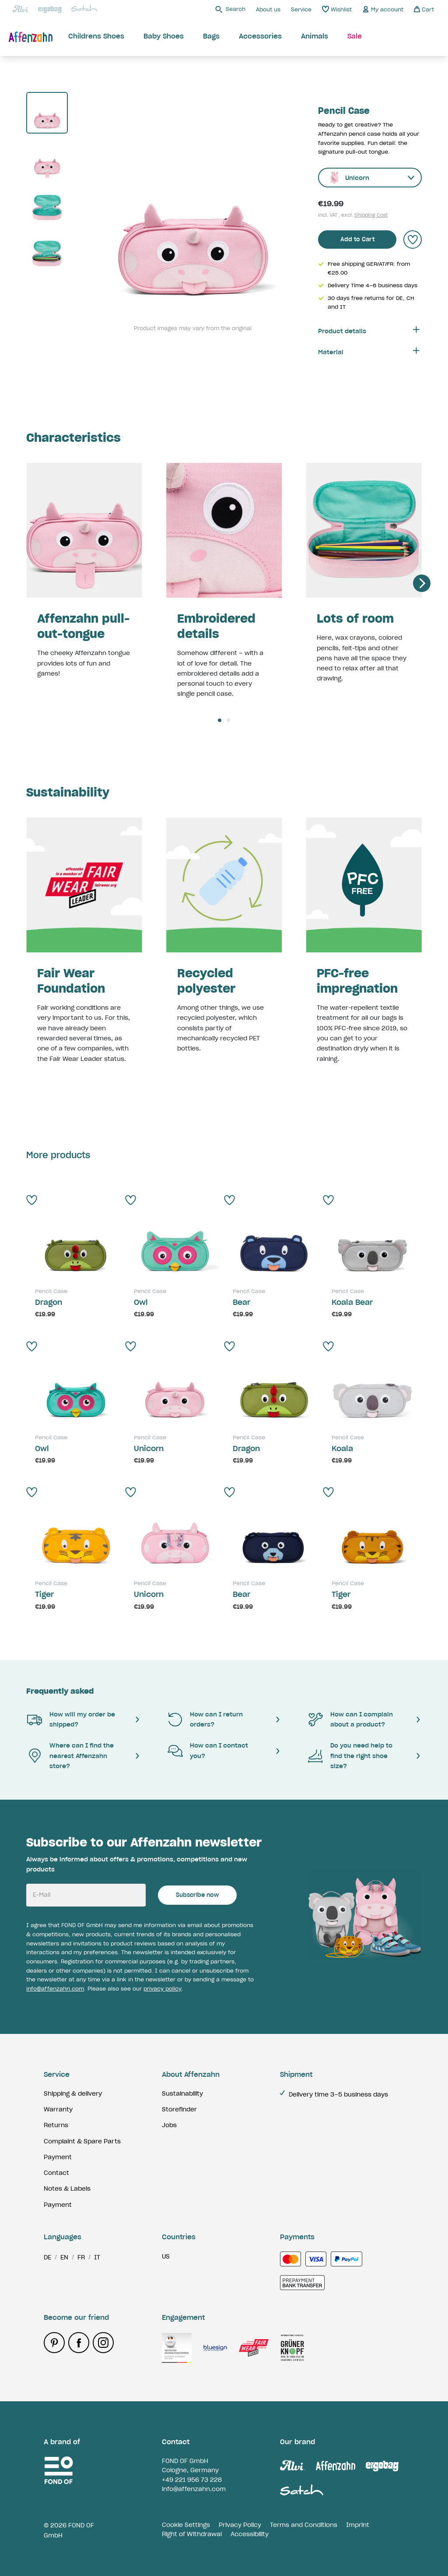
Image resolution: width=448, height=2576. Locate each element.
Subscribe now (197, 1895)
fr (81, 2257)
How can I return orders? (205, 1719)
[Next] (421, 583)
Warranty (58, 2109)
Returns (56, 2125)
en (64, 2257)
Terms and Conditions (303, 2525)
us (166, 2256)
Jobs (169, 2125)
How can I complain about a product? (350, 1719)
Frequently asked (60, 1691)
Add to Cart (357, 239)
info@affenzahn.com (55, 1988)
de (47, 2257)
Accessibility (250, 2534)
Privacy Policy (240, 2525)
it (97, 2257)
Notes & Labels (67, 2188)
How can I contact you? (207, 1750)
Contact (56, 2173)
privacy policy (163, 1988)
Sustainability (182, 2093)
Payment (58, 2157)
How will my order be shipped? (70, 1719)
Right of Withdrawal (192, 2534)
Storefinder (179, 2109)
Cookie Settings (186, 2525)
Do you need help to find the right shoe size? (349, 1755)
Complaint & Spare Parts (82, 2141)
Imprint (357, 2525)
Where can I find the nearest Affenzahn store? (70, 1755)
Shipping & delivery (73, 2093)
